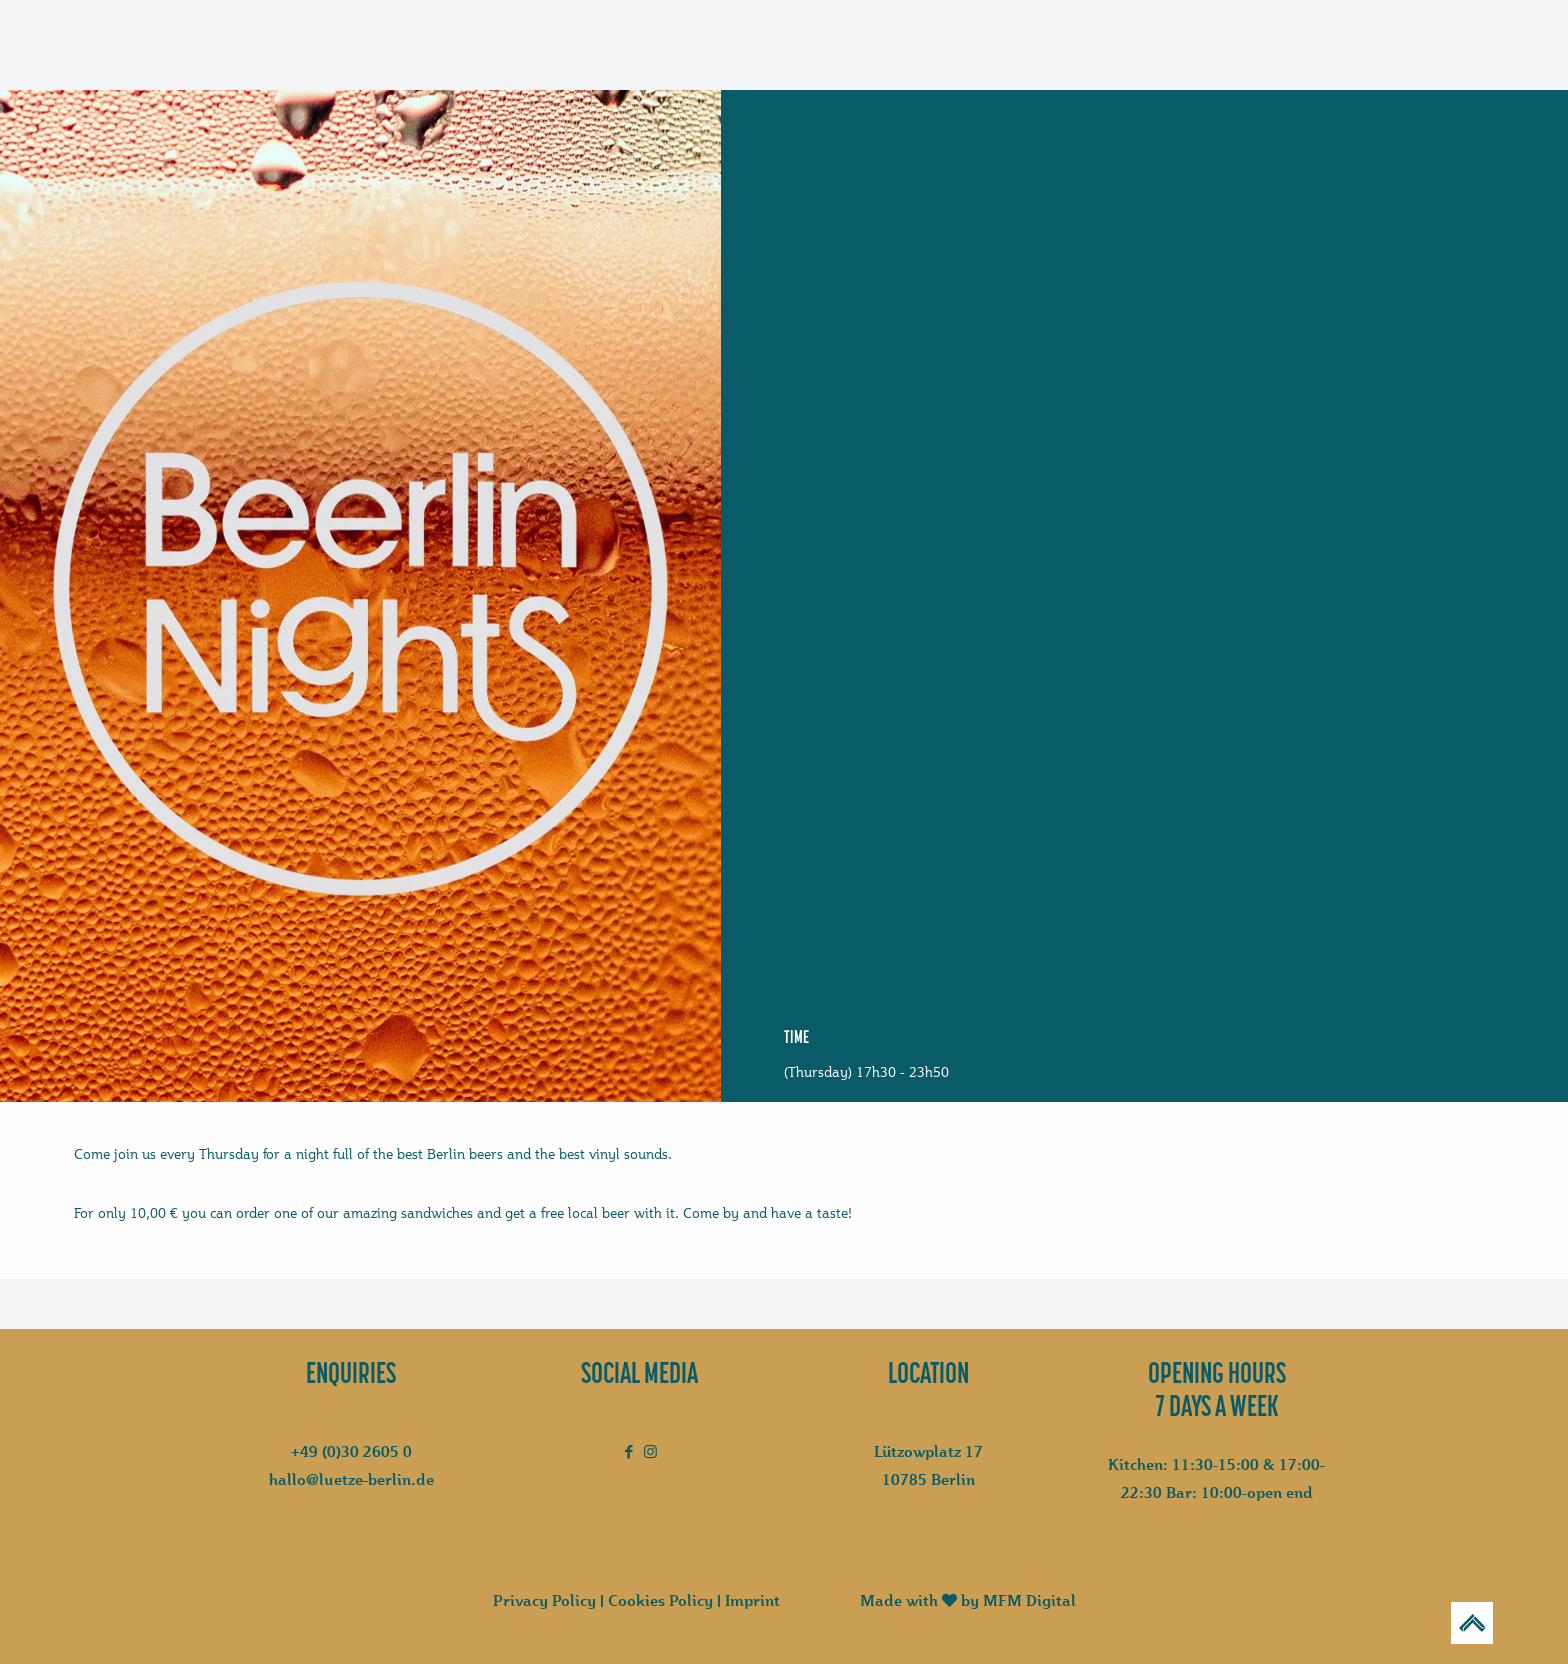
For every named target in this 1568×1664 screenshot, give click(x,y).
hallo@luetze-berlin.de (351, 1479)
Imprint (752, 1600)
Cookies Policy (660, 1600)
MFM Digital (1029, 1600)
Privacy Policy (544, 1600)
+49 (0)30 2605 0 (351, 1451)
